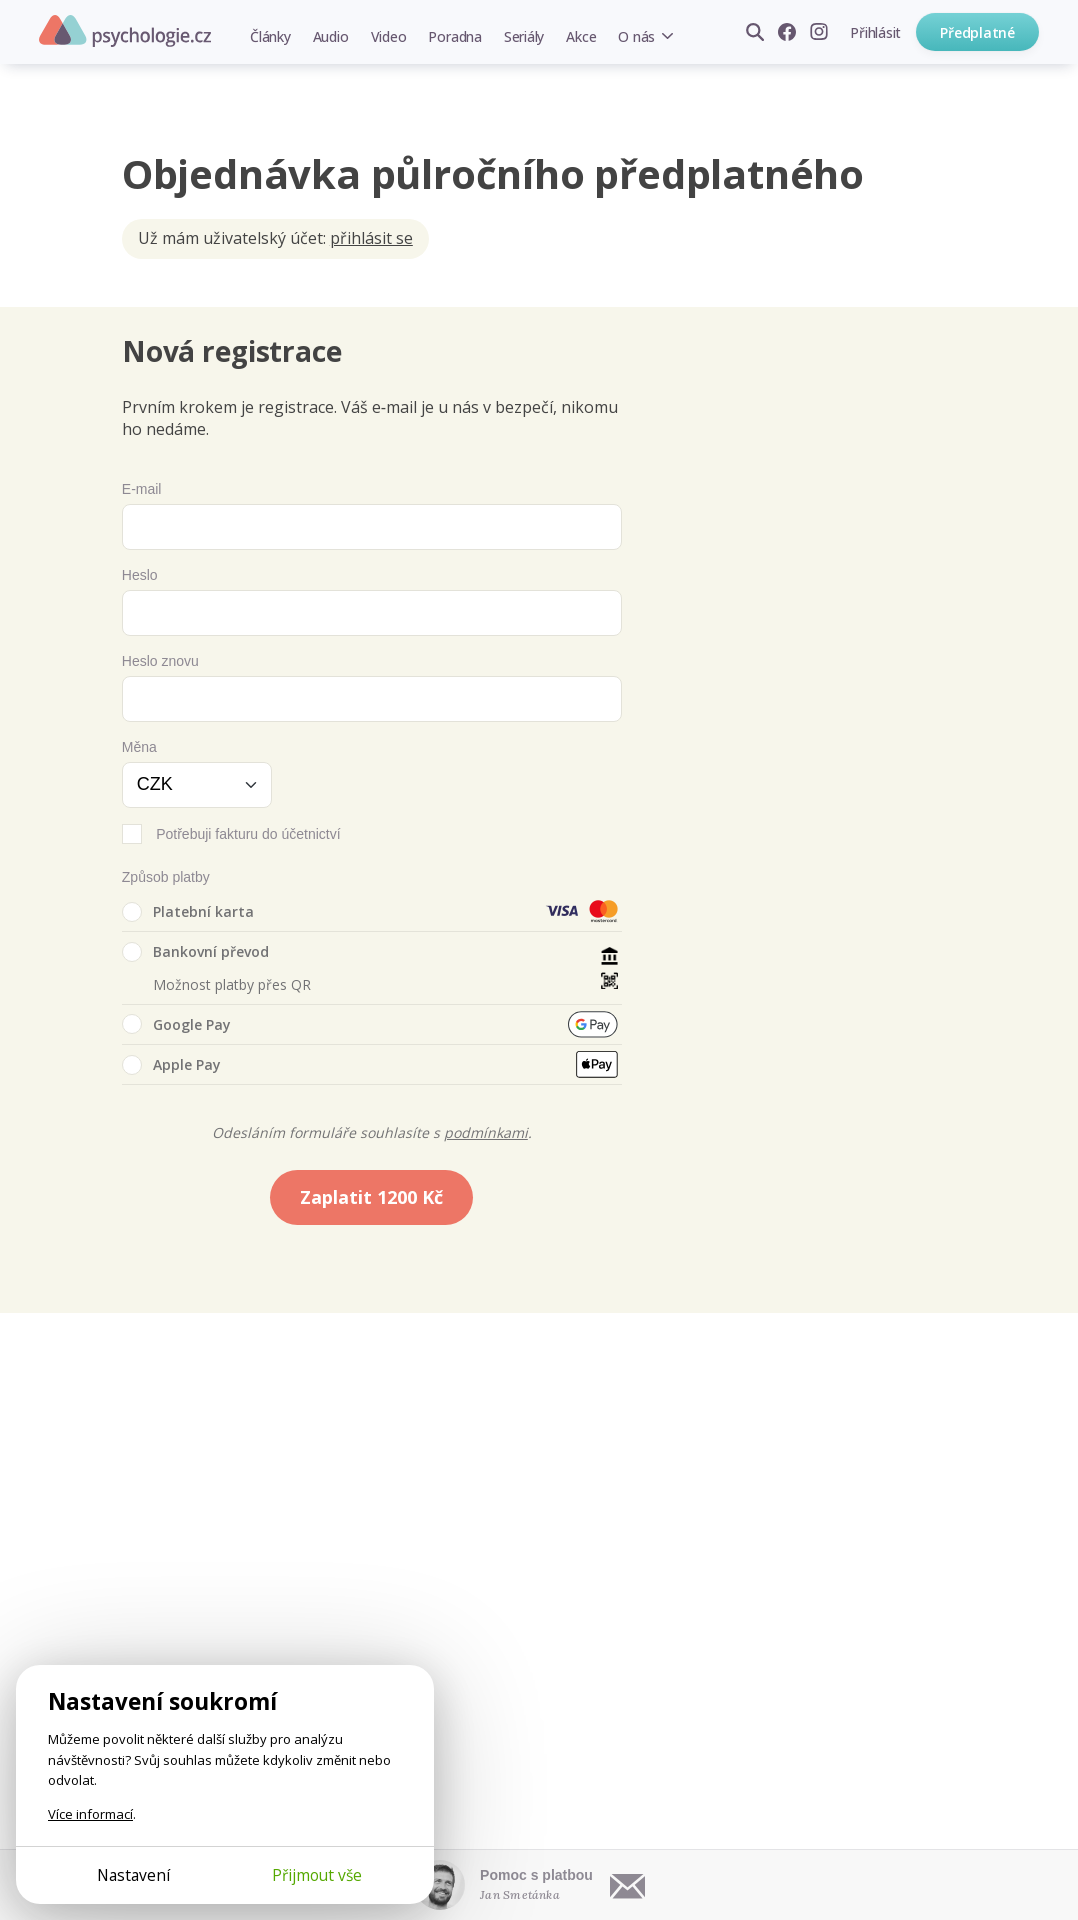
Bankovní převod (195, 952)
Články (270, 36)
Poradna (454, 36)
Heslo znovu (160, 661)
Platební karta (188, 912)
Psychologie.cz (125, 31)
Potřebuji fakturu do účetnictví (248, 834)
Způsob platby (166, 877)
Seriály (524, 36)
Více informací (90, 1814)
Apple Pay (171, 1065)
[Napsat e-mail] (628, 1885)
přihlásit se (371, 238)
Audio (331, 36)
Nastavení (133, 1875)
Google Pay (176, 1024)
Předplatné (977, 32)
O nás (636, 36)
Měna (139, 747)
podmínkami (486, 1132)
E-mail (142, 489)
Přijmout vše (317, 1875)
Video (389, 36)
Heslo (140, 575)
